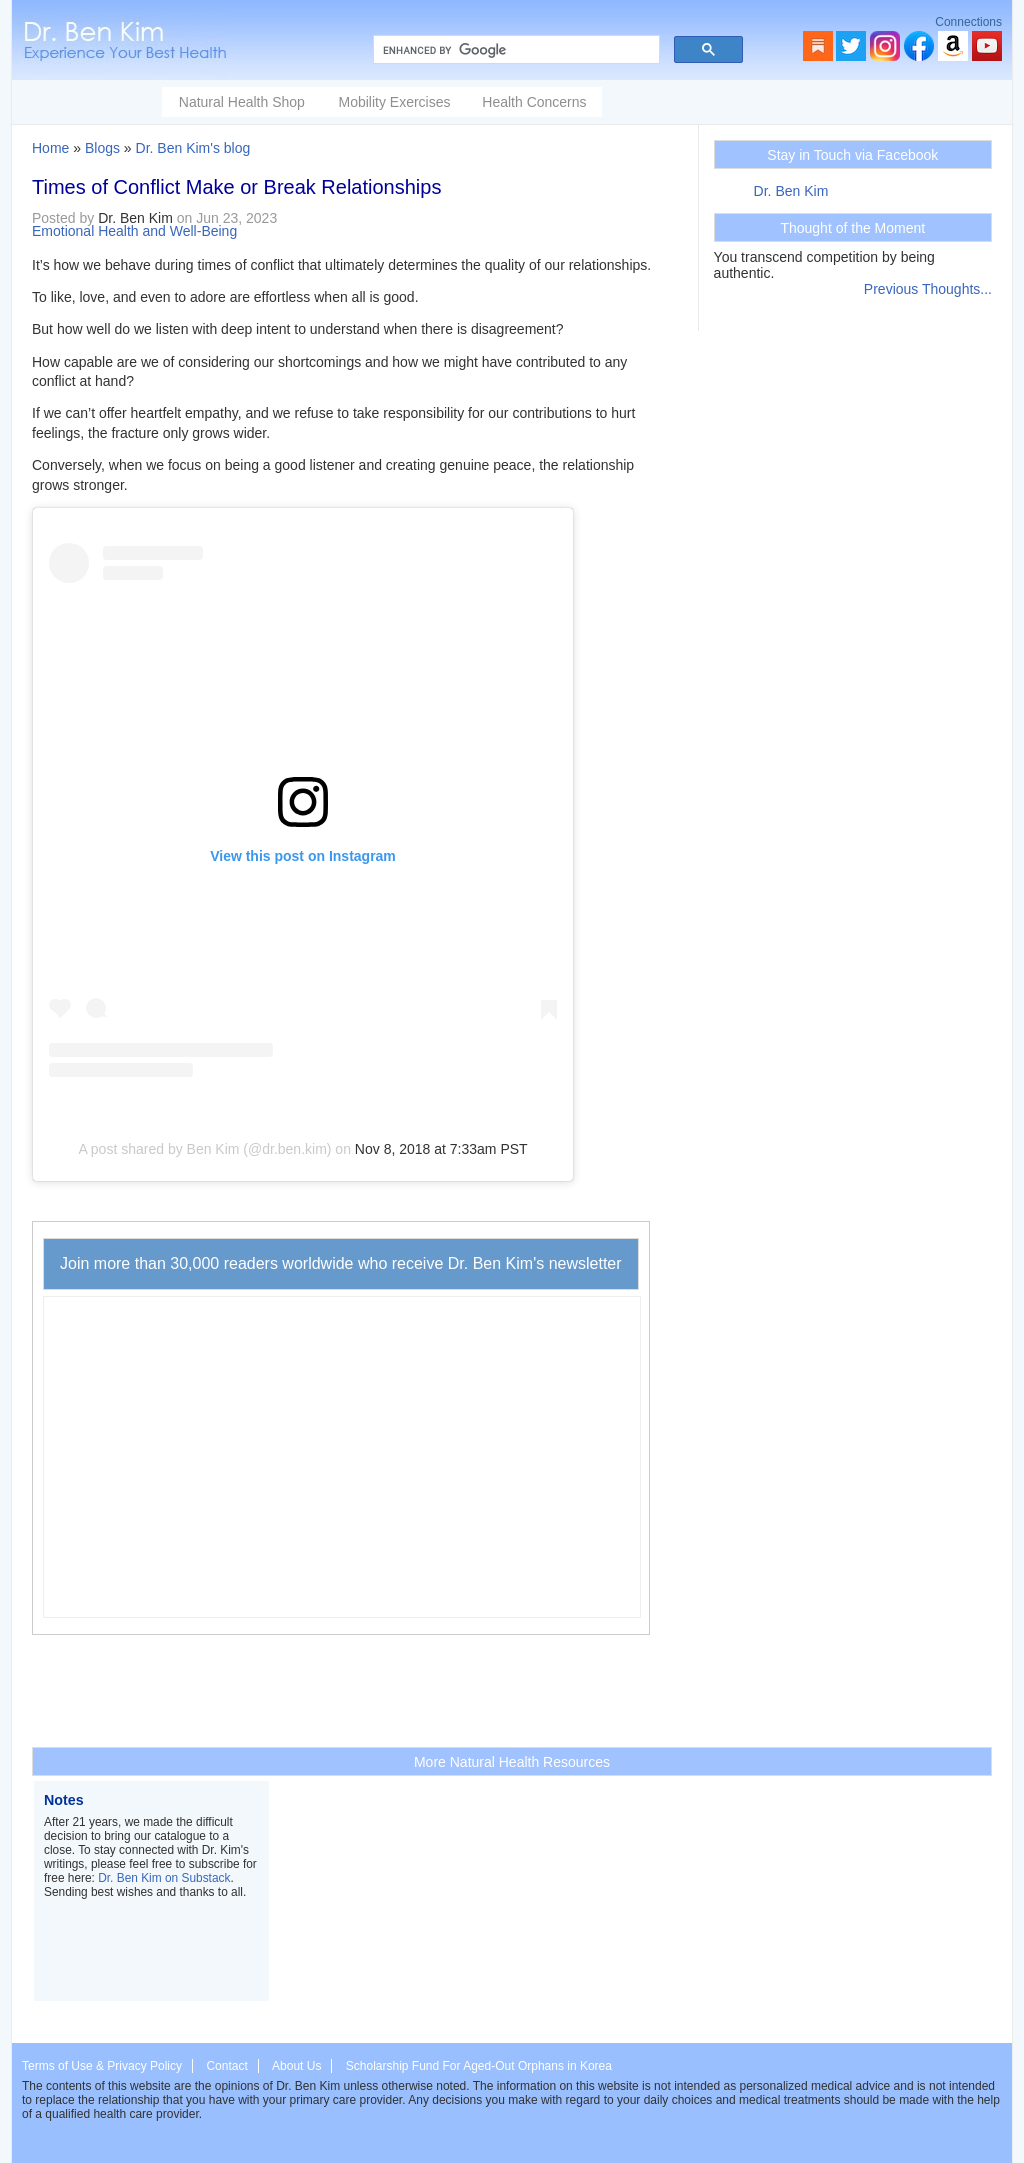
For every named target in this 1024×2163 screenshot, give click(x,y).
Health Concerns (534, 102)
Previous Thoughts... (928, 289)
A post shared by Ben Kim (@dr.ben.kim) (204, 1149)
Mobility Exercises (394, 102)
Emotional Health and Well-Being (134, 231)
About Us (296, 2066)
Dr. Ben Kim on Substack (164, 1878)
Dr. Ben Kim (791, 191)
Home (50, 148)
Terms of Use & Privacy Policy (102, 2066)
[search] (514, 50)
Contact (226, 2066)
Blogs (102, 148)
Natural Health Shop (242, 102)
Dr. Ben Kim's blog (193, 148)
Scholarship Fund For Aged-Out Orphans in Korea (479, 2066)
